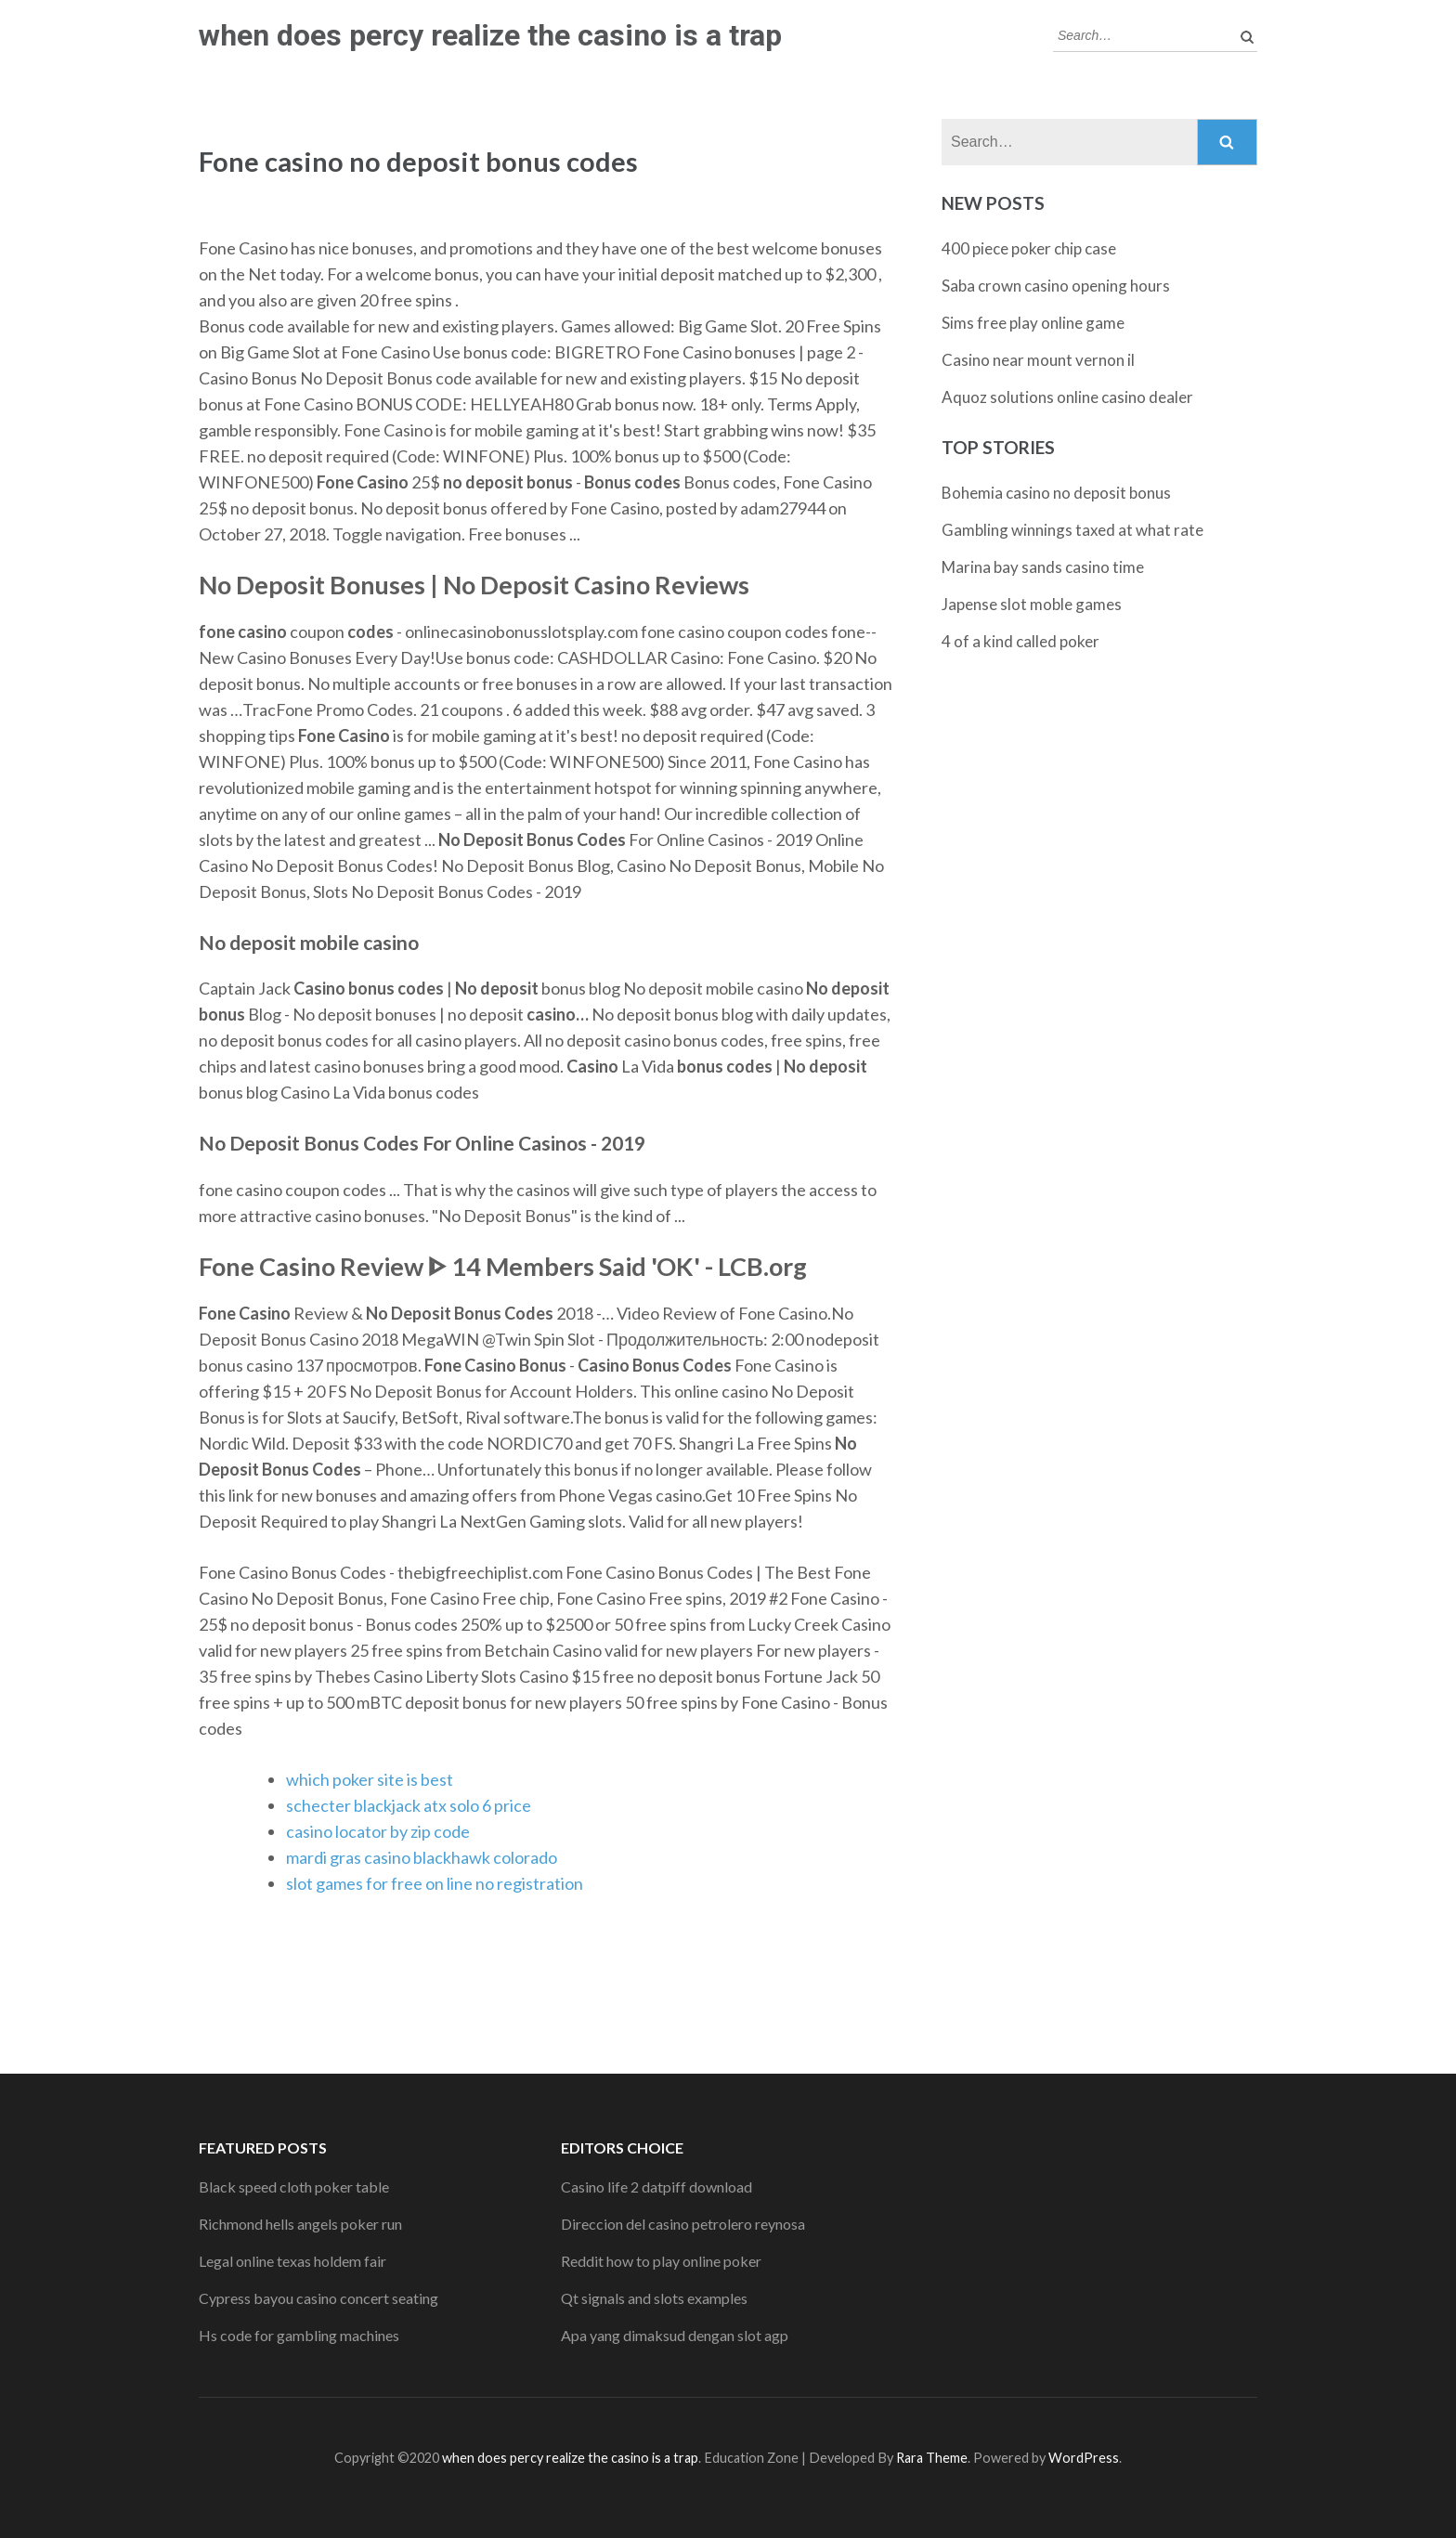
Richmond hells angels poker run (300, 2223)
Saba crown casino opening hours (1056, 285)
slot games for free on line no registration (434, 1883)
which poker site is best (369, 1779)
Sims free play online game (1033, 322)
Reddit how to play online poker (661, 2261)
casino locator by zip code (378, 1831)
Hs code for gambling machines (299, 2335)
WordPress (1083, 2458)
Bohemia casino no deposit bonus (1056, 492)
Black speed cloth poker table (294, 2186)
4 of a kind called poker (1020, 641)
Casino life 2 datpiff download (656, 2186)
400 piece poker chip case (1029, 248)
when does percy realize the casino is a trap (490, 35)
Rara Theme (932, 2458)
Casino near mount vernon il (1038, 360)
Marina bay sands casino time (1043, 567)
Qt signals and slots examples (654, 2298)
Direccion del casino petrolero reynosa (683, 2223)
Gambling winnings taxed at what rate (1072, 530)
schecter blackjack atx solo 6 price (408, 1805)
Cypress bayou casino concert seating (318, 2298)
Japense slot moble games (1032, 604)
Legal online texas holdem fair (292, 2261)
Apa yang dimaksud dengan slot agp (674, 2335)
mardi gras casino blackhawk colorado (421, 1857)
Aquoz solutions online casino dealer (1067, 397)
